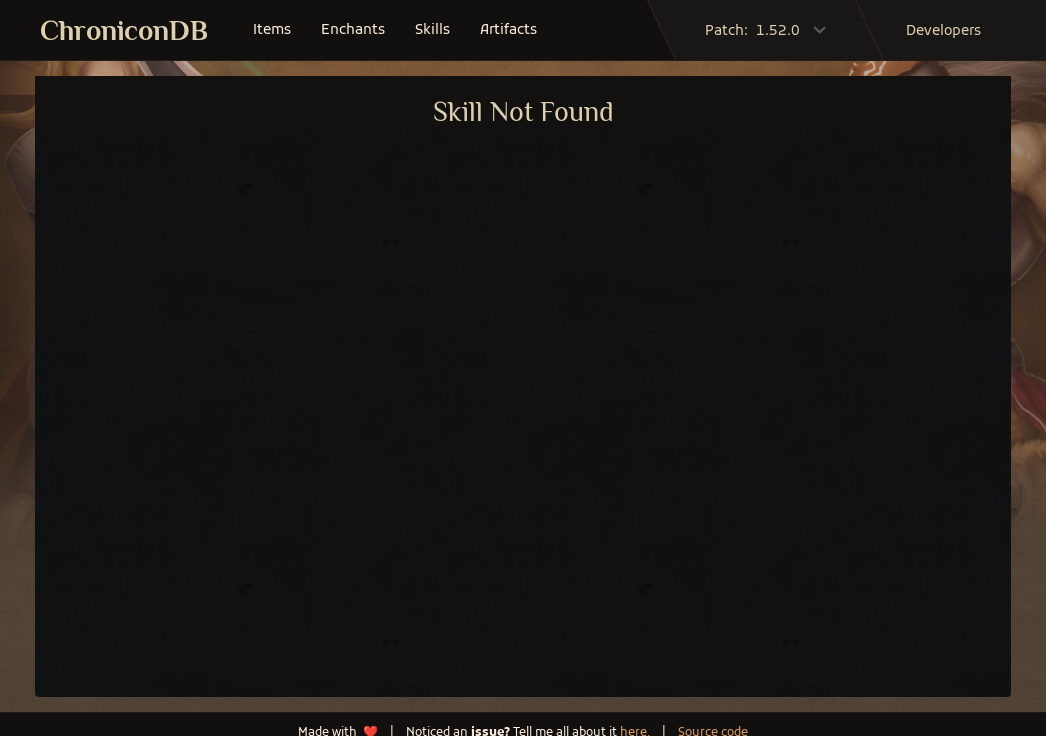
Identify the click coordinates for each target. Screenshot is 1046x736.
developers (943, 31)
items (272, 30)
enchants (353, 30)
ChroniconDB (124, 30)
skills (432, 30)
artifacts (508, 30)
